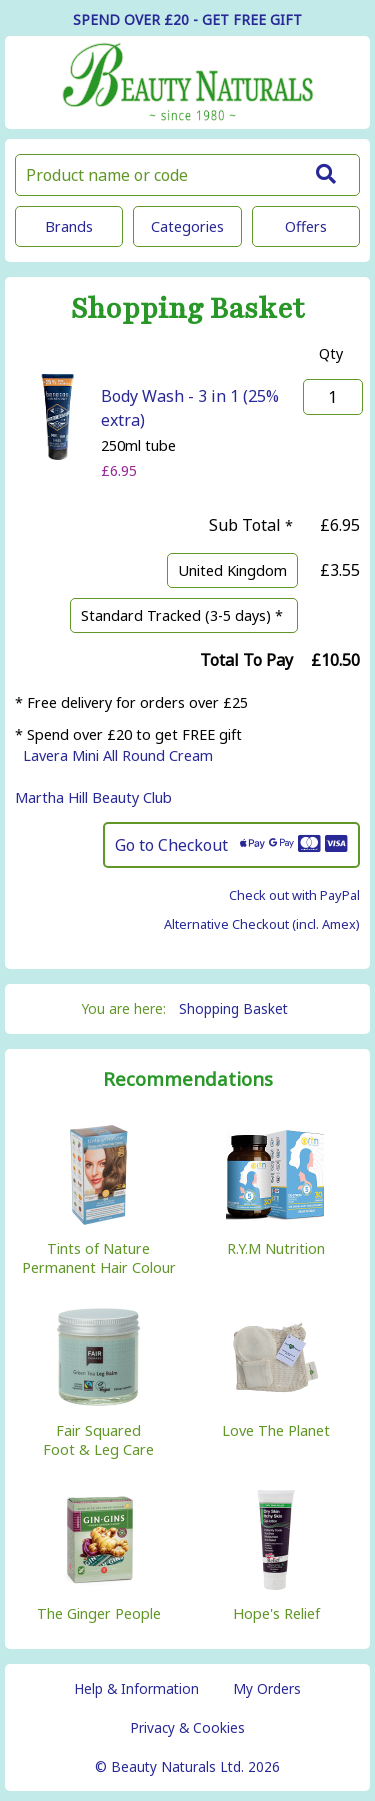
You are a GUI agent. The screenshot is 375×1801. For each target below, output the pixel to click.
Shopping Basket (233, 1008)
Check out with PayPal (294, 895)
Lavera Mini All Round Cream (118, 755)
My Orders (267, 1688)
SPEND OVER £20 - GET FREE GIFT (187, 19)
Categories (187, 226)
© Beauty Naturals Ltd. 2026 (187, 1766)
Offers (306, 226)
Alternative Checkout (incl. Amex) (262, 924)
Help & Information (136, 1688)
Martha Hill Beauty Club (93, 797)
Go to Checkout (231, 845)
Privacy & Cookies (187, 1727)
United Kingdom (232, 570)
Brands (69, 226)
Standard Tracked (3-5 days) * (184, 615)
